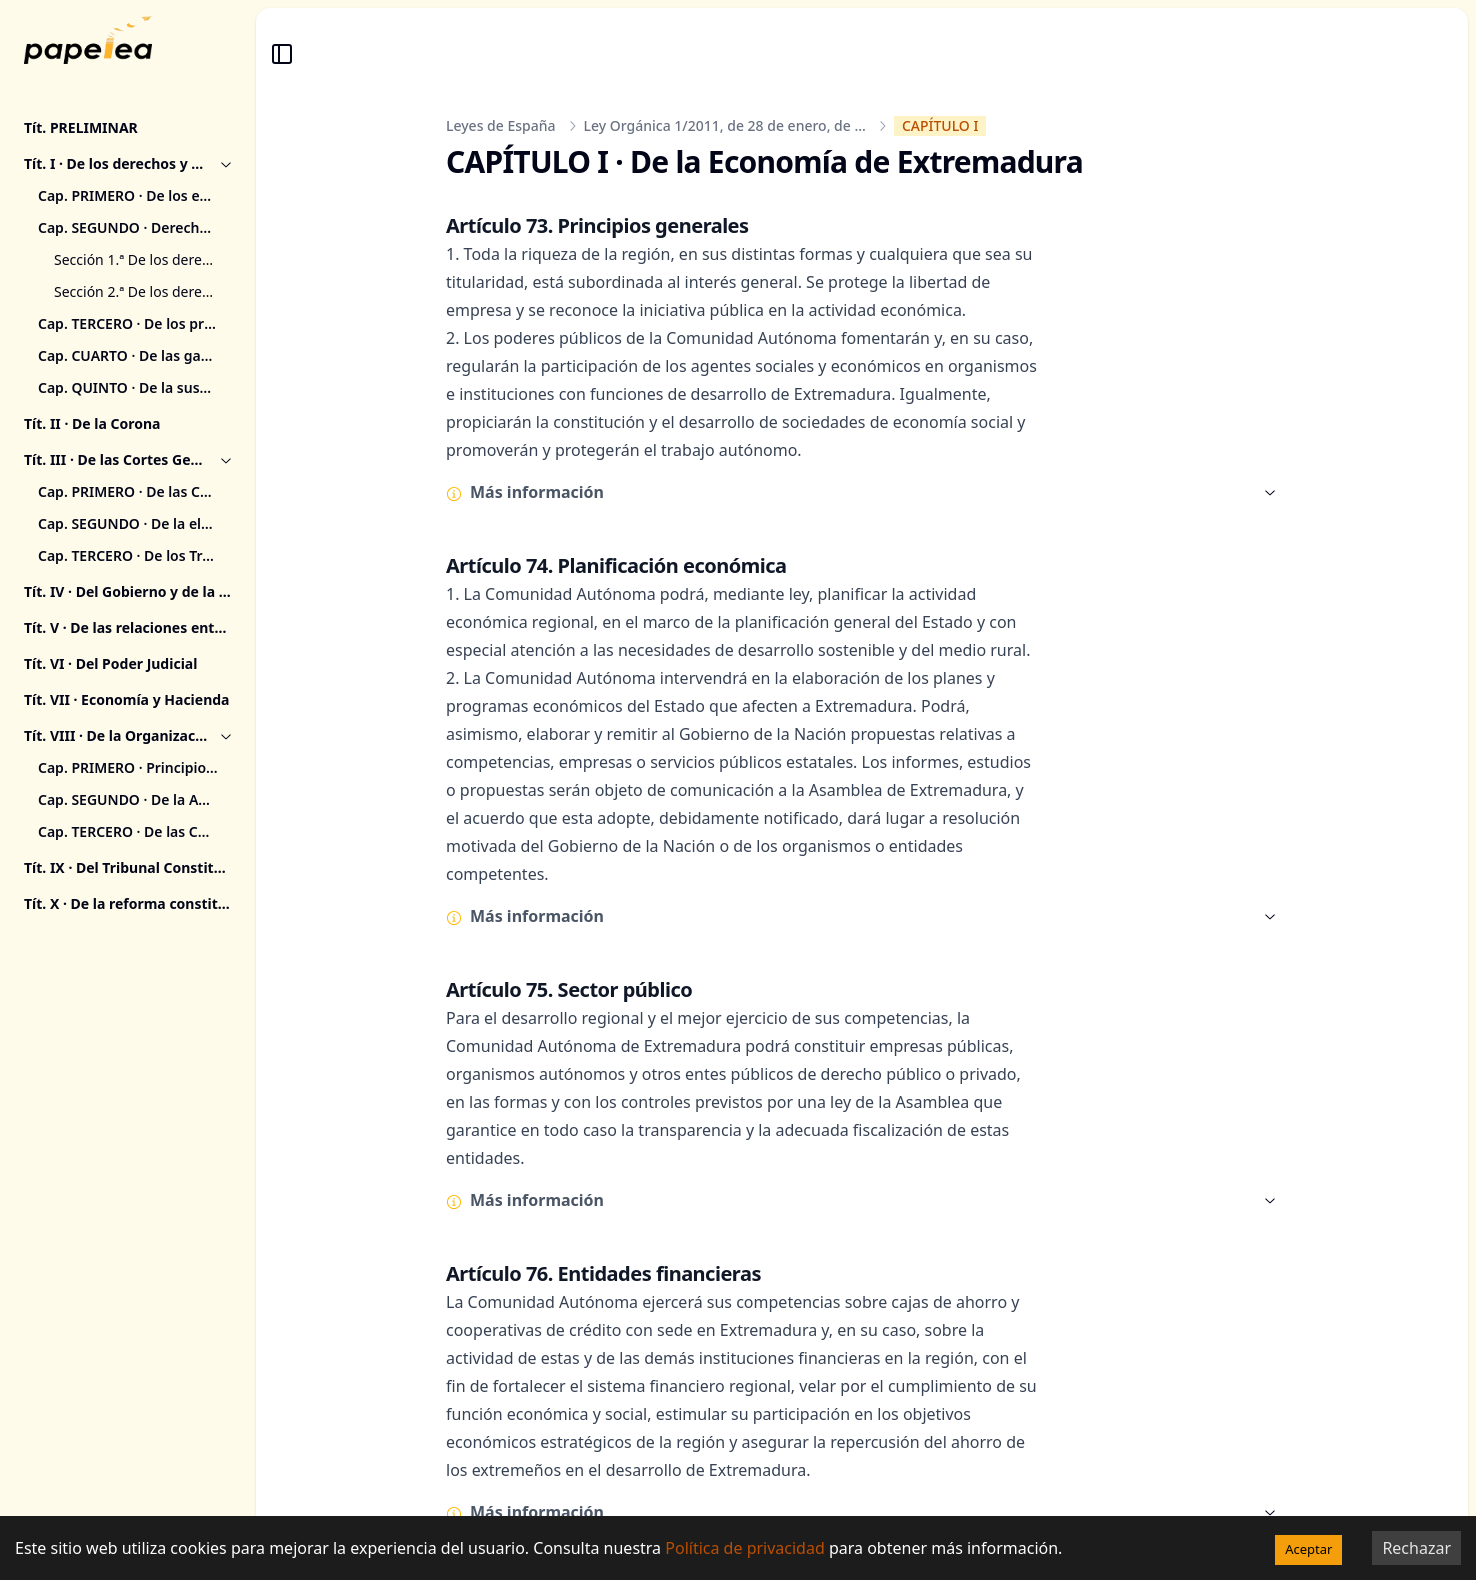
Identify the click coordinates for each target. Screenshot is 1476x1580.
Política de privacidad (745, 1548)
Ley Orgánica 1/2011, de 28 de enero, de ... (725, 125)
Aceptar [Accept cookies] (1308, 1549)
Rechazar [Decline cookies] (1416, 1548)
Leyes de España (501, 125)
